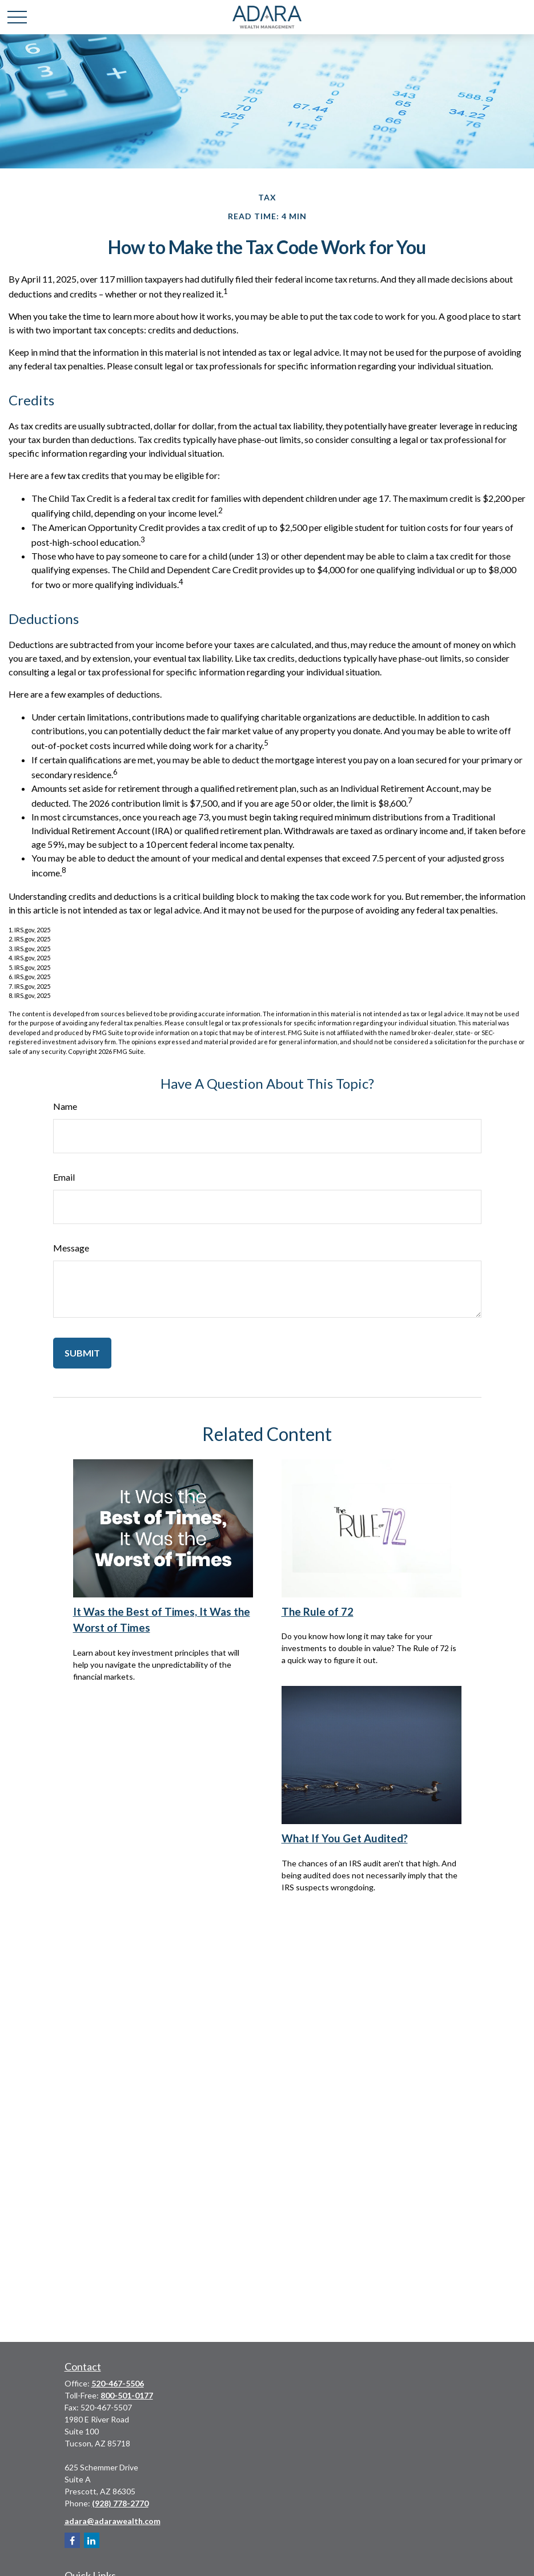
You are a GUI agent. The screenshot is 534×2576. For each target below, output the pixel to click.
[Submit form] (82, 1353)
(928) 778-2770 (120, 2503)
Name (65, 1106)
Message (71, 1247)
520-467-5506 (117, 2383)
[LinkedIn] (91, 2540)
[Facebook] (72, 2540)
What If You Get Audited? (345, 1838)
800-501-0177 (127, 2395)
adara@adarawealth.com (112, 2521)
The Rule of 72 (318, 1611)
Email (64, 1177)
